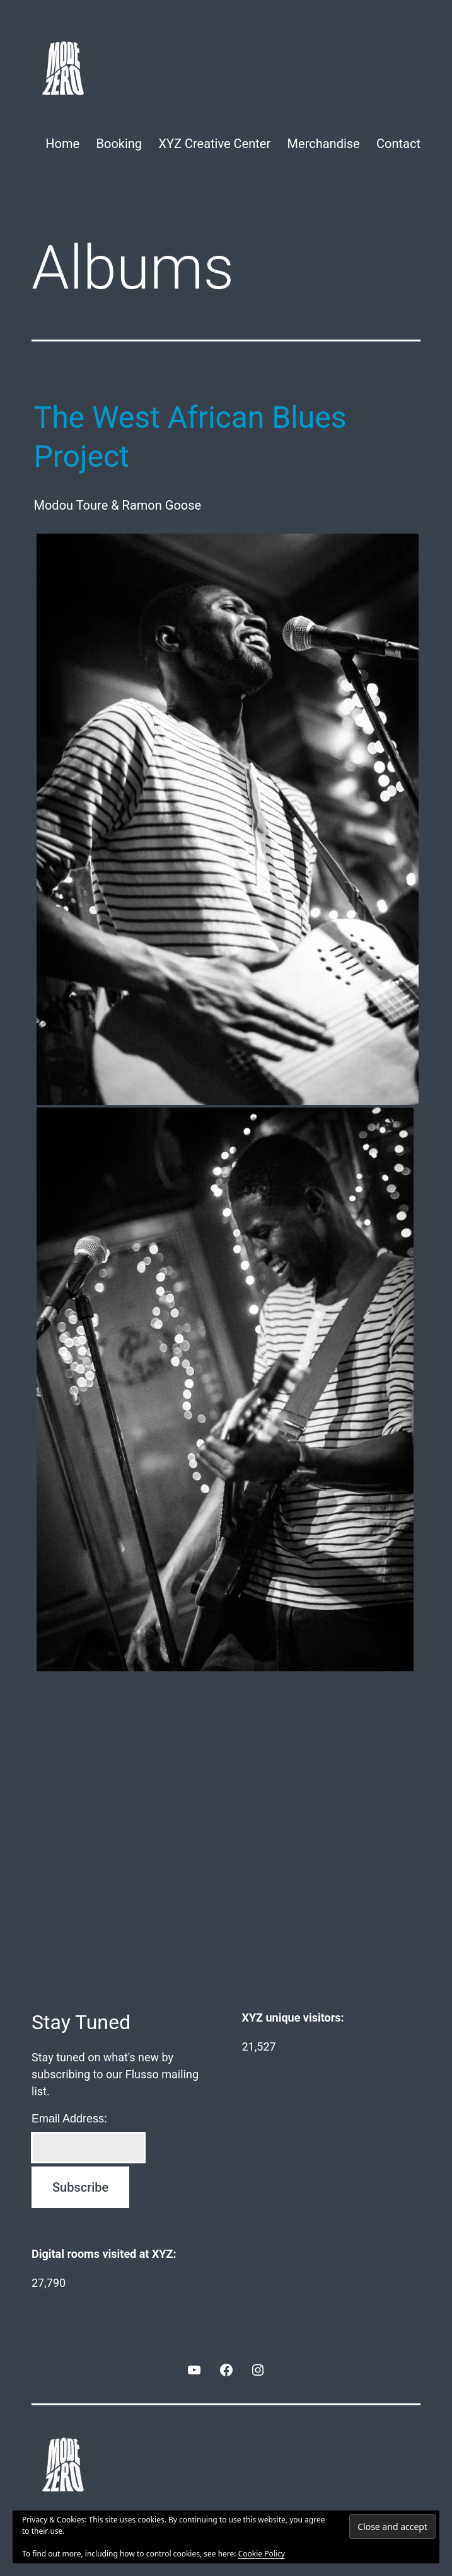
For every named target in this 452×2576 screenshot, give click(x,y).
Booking (119, 143)
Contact (398, 143)
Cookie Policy (261, 2553)
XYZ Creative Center (214, 143)
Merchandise (323, 143)
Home (62, 143)
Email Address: (69, 2118)
